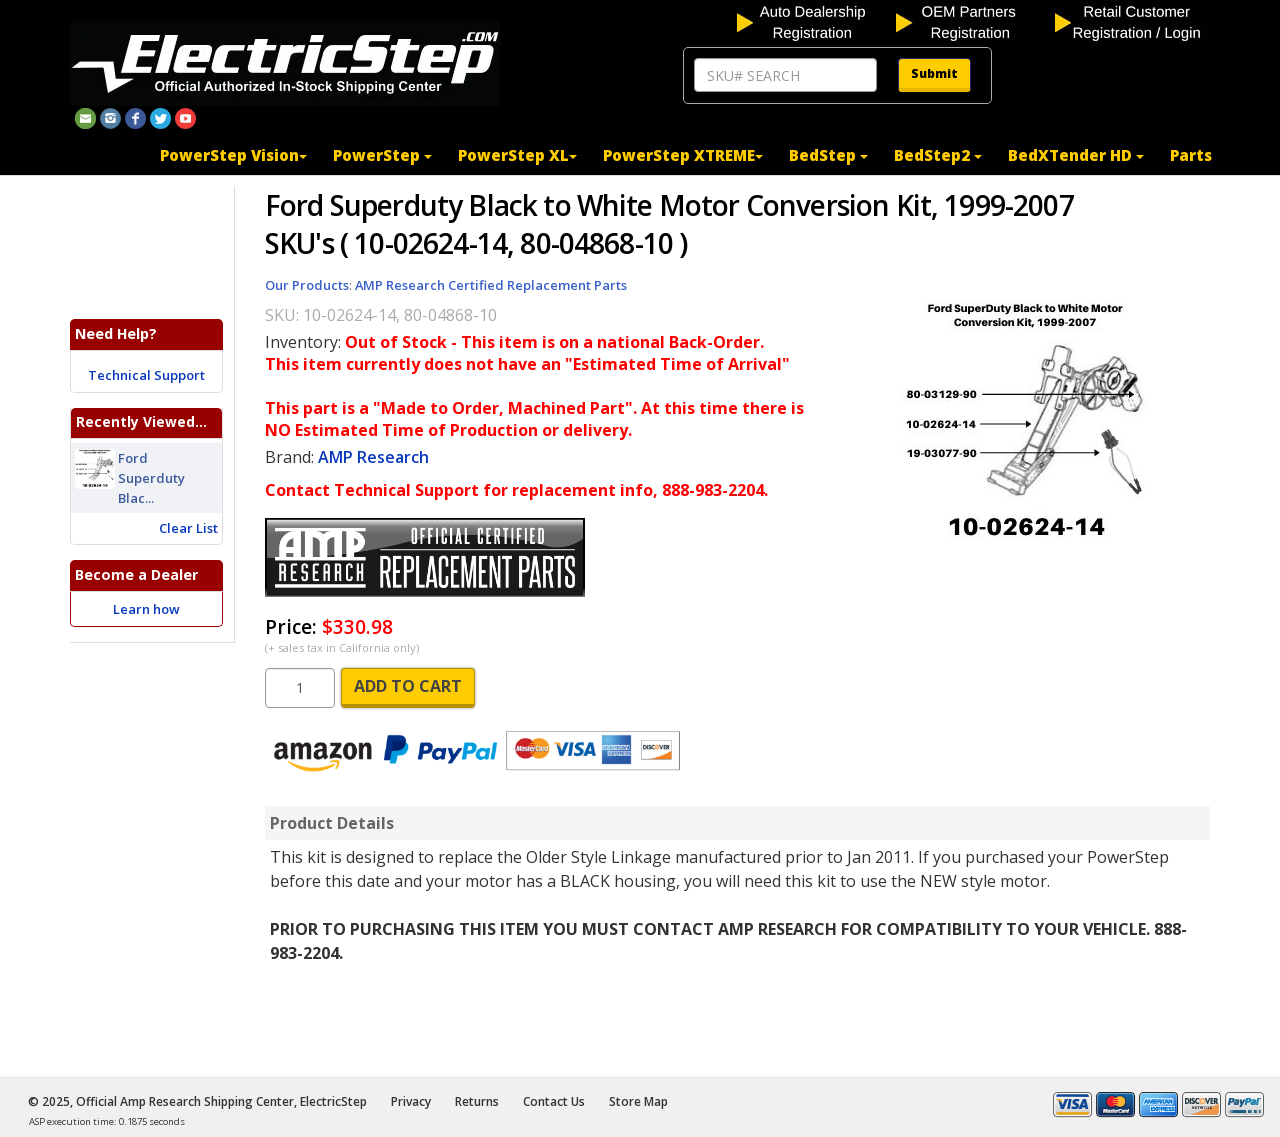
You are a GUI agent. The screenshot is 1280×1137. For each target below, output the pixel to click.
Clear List (188, 528)
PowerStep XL (517, 155)
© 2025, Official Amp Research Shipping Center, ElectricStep (197, 1101)
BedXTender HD (1076, 155)
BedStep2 (938, 155)
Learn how (146, 609)
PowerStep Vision (233, 155)
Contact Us (554, 1101)
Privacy (411, 1101)
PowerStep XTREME (683, 155)
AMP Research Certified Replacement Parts (491, 285)
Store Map (638, 1101)
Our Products (307, 285)
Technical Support (146, 375)
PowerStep (382, 155)
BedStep (828, 155)
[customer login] (1132, 21)
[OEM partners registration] (973, 21)
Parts (1191, 155)
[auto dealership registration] (814, 21)
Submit (934, 73)
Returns (477, 1101)
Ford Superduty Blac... (151, 478)
